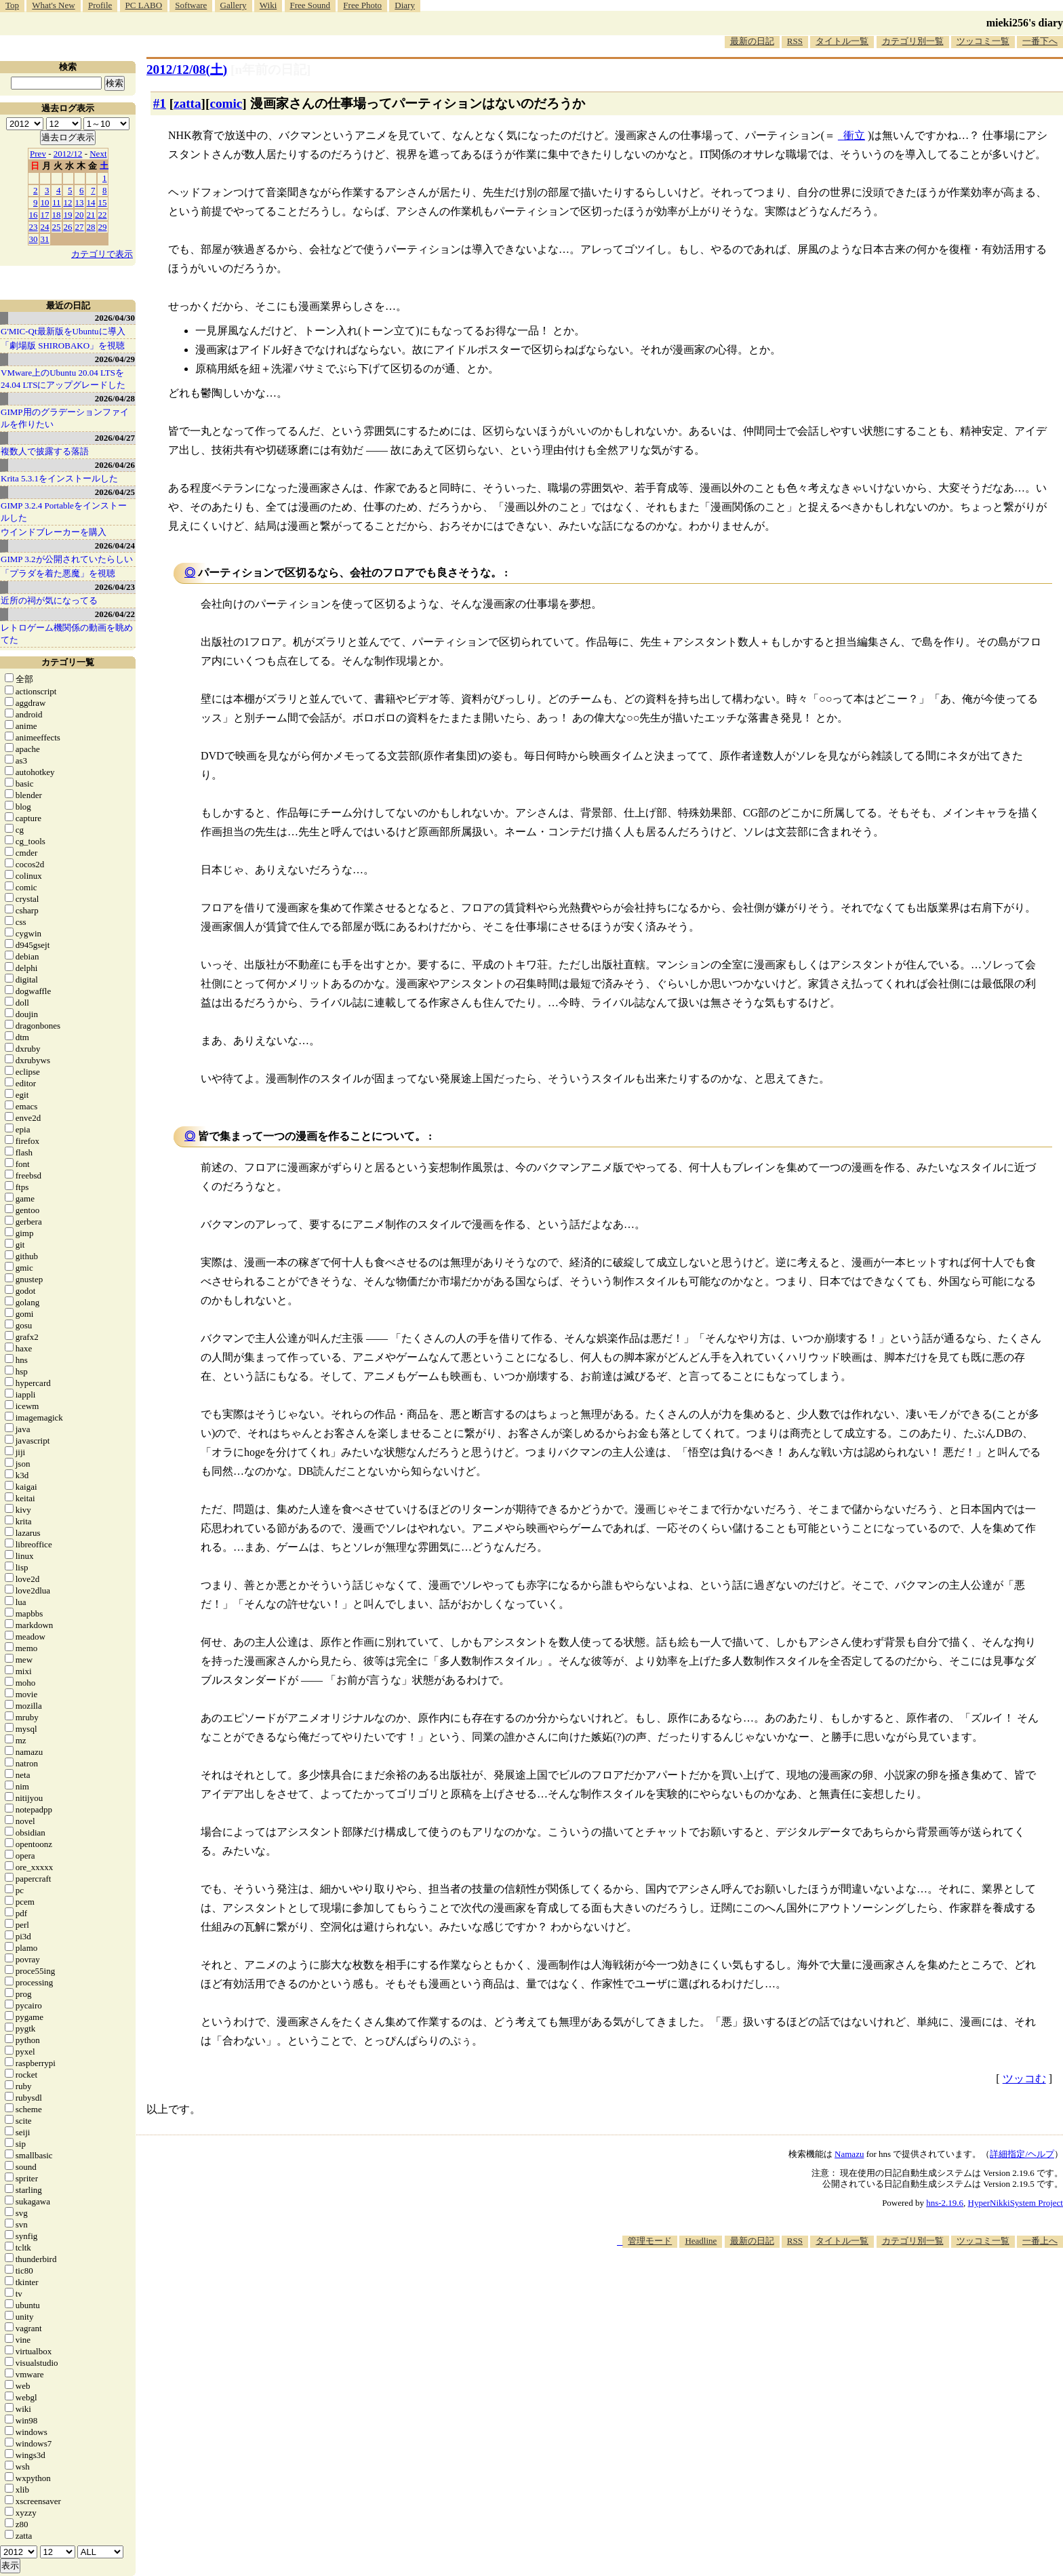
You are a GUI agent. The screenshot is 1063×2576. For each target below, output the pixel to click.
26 (68, 227)
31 (45, 239)
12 (68, 202)
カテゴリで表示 (102, 254)
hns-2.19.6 (944, 2203)
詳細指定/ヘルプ (1022, 2154)
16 (33, 215)
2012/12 (68, 153)
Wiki (268, 5)
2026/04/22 (115, 614)
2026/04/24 (115, 545)
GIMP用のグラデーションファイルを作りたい (65, 418)
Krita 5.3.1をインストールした (59, 478)
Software (191, 5)
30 (33, 239)
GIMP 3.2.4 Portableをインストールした (64, 511)
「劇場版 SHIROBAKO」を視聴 (63, 345)
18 (56, 215)
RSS (795, 41)
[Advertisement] (816, 2289)
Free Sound (310, 5)
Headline (701, 2241)
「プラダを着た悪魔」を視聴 (58, 573)
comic (225, 103)
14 (91, 202)
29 (102, 227)
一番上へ (1040, 2241)
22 (102, 215)
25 (56, 227)
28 (91, 227)
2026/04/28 (115, 398)
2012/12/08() (186, 69)
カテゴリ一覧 (67, 662)
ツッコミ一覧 (983, 41)
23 (33, 227)
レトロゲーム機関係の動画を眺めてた (67, 633)
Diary (405, 5)
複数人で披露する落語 (45, 451)
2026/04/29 (115, 359)
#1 (159, 103)
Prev (38, 153)
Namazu (849, 2154)
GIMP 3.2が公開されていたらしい (67, 559)
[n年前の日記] (270, 69)
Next (97, 153)
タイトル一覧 (842, 41)
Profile (100, 5)
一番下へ (1040, 41)
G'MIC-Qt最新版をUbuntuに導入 (63, 331)
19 (68, 215)
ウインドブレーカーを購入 (53, 532)
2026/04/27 (115, 438)
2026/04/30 (115, 318)
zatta (187, 103)
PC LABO (144, 5)
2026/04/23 (115, 587)
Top (12, 5)
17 (45, 215)
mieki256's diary (1024, 22)
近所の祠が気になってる (49, 600)
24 (45, 227)
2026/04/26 (115, 465)
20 (79, 215)
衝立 (854, 135)
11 (56, 202)
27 (79, 227)
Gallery (233, 5)
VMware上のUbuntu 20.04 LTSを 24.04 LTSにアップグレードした (63, 379)
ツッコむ (1024, 2078)
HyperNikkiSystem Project (1015, 2203)
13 (79, 202)
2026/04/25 (115, 492)
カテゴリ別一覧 (913, 41)
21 (91, 215)
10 (45, 202)
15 (102, 202)
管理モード (650, 2241)
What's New (53, 5)
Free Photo (362, 5)
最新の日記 (752, 41)
